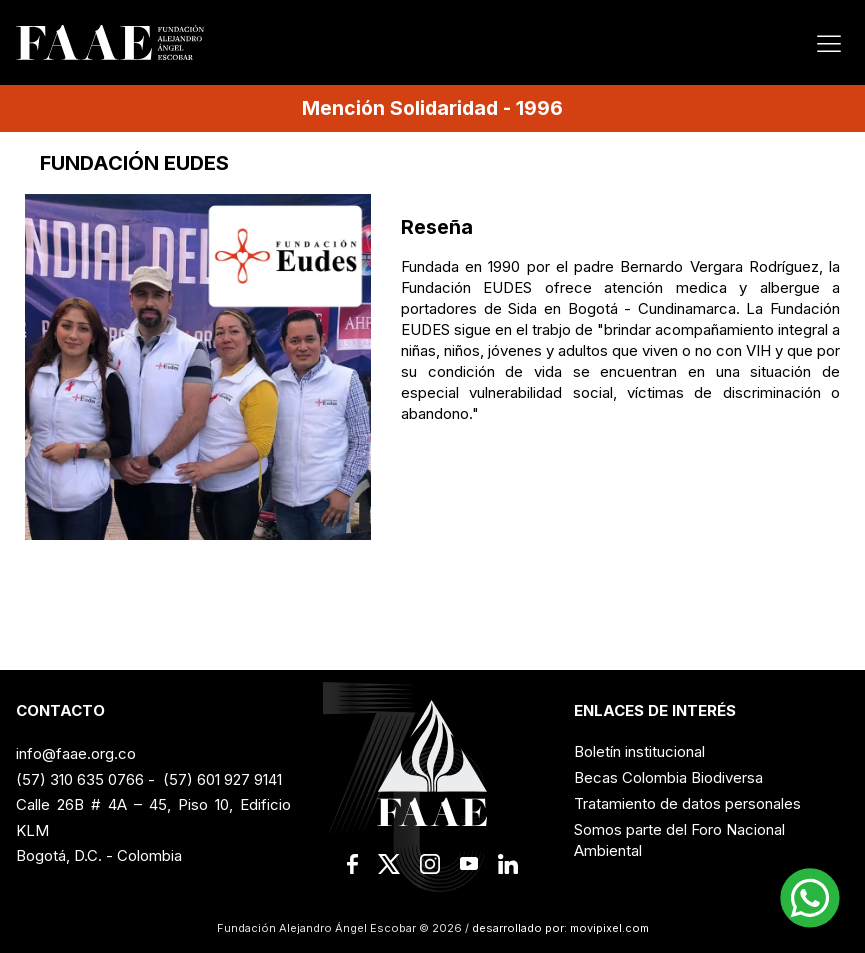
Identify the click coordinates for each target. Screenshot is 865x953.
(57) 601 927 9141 (222, 779)
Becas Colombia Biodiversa (668, 777)
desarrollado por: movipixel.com (559, 928)
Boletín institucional (639, 751)
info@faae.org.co (76, 753)
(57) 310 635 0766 (80, 779)
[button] (810, 898)
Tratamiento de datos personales (687, 803)
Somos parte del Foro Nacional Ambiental (679, 840)
